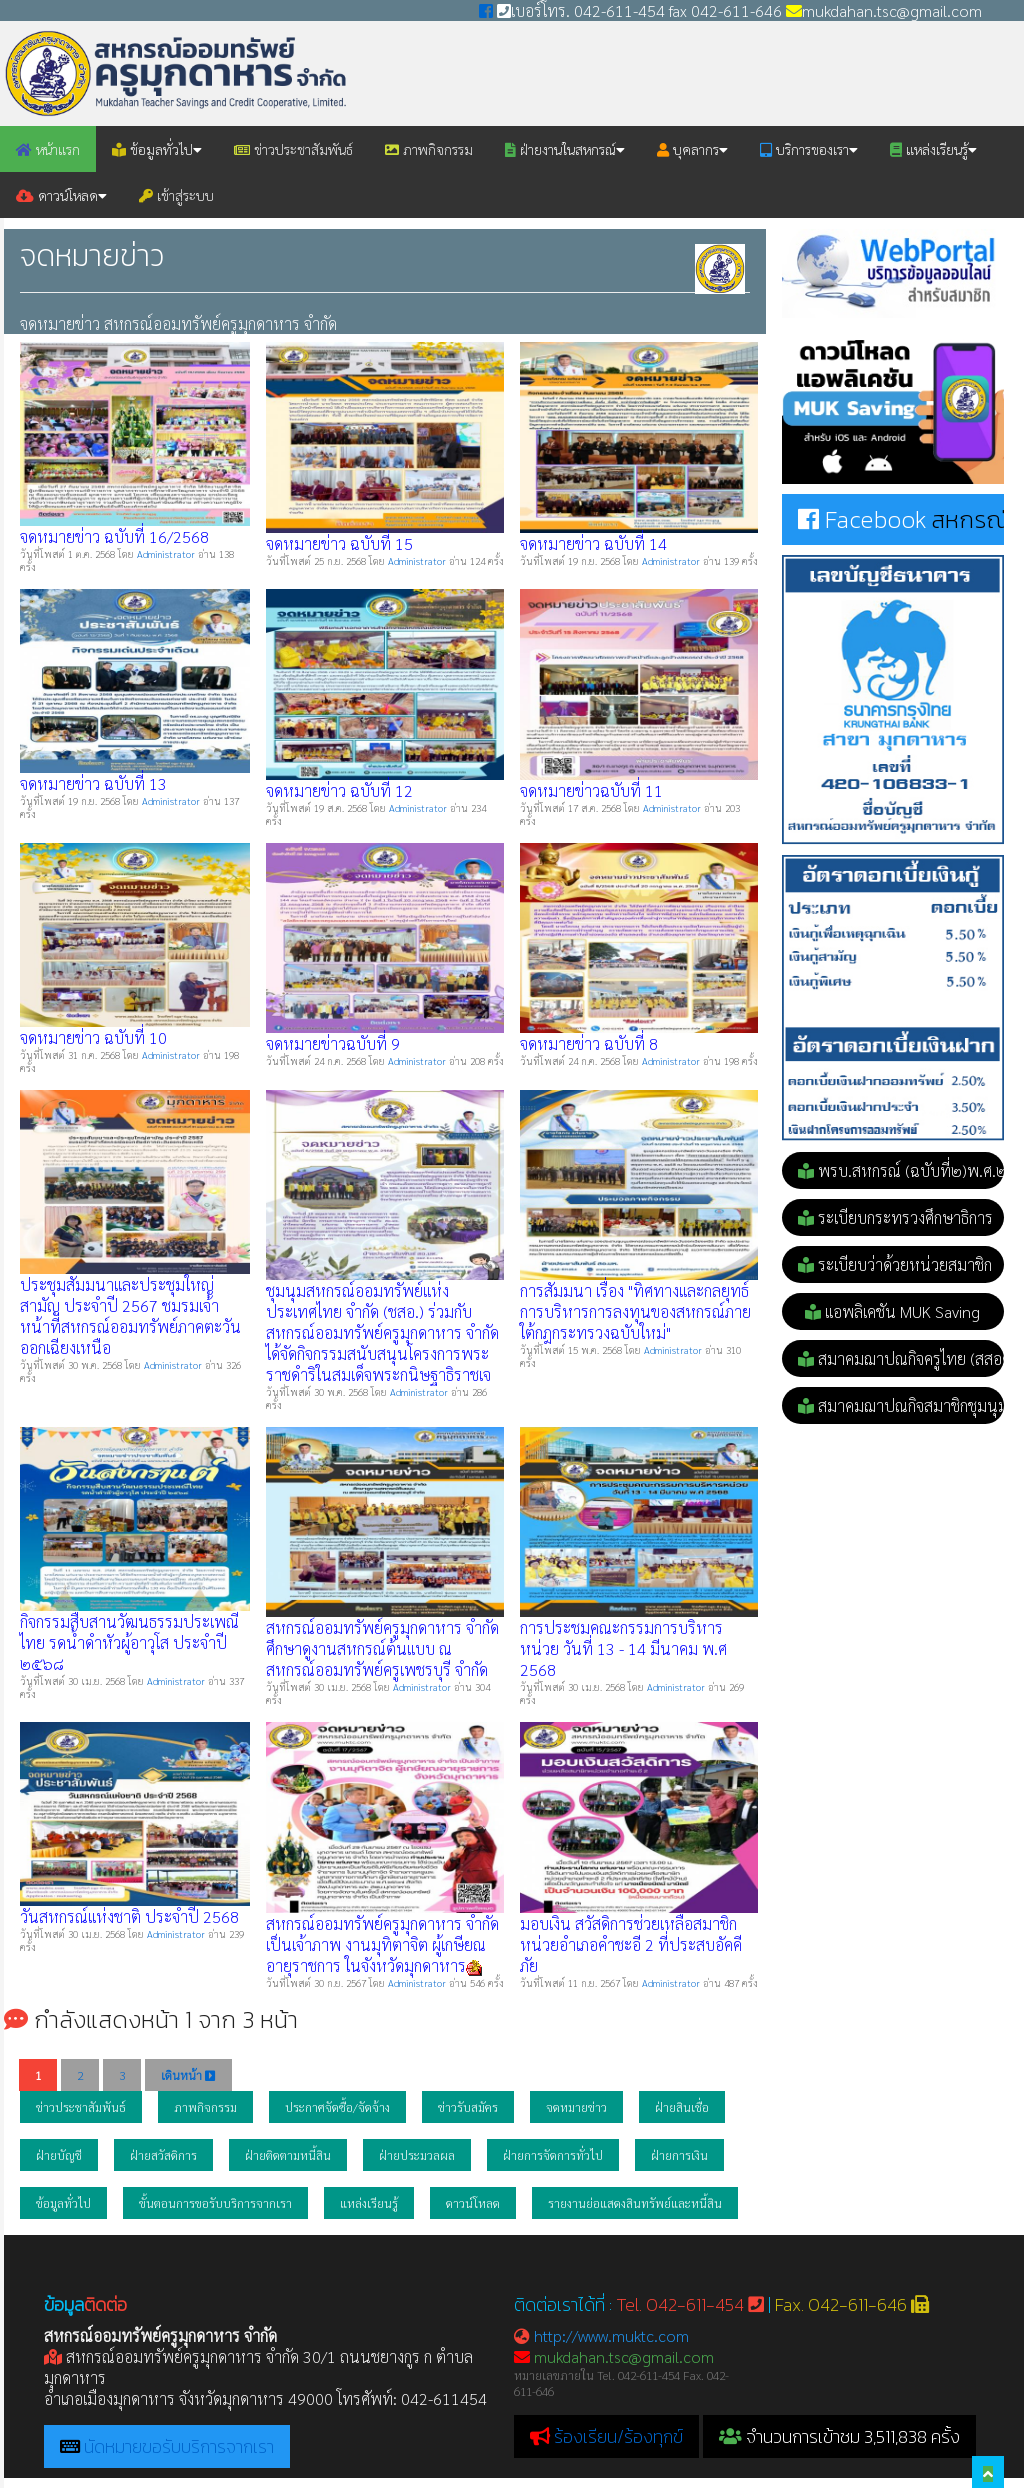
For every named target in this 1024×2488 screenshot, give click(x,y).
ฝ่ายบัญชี (59, 2155)
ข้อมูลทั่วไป (157, 149)
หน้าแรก (48, 149)
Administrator (167, 553)
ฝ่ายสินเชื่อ (682, 2107)
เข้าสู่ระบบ (176, 195)
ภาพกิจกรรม (429, 149)
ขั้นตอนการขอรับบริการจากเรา (215, 2203)
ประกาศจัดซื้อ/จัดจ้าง (337, 2107)
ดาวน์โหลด (61, 195)
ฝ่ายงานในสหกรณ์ (565, 149)
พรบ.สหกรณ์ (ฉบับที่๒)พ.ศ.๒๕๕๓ (901, 1170)
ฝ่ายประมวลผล (417, 2155)
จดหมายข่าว (576, 2107)
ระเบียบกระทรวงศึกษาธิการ (895, 1217)
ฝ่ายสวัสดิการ (163, 2155)
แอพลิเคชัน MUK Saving (892, 1311)
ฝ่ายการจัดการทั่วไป (553, 2155)
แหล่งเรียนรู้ (933, 149)
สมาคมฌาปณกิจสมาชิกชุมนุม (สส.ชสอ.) (901, 1405)
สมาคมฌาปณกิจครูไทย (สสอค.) (901, 1358)
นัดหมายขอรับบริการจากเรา (179, 2446)
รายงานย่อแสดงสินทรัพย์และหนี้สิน (635, 2203)
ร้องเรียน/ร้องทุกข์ (618, 2436)
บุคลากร (692, 149)
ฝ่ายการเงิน (679, 2155)
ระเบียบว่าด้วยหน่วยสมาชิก (895, 1264)
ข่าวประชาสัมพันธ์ (293, 149)
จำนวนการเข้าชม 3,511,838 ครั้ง (839, 2436)
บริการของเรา (809, 149)
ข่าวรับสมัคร (468, 2107)
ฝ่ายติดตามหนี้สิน (288, 2155)
